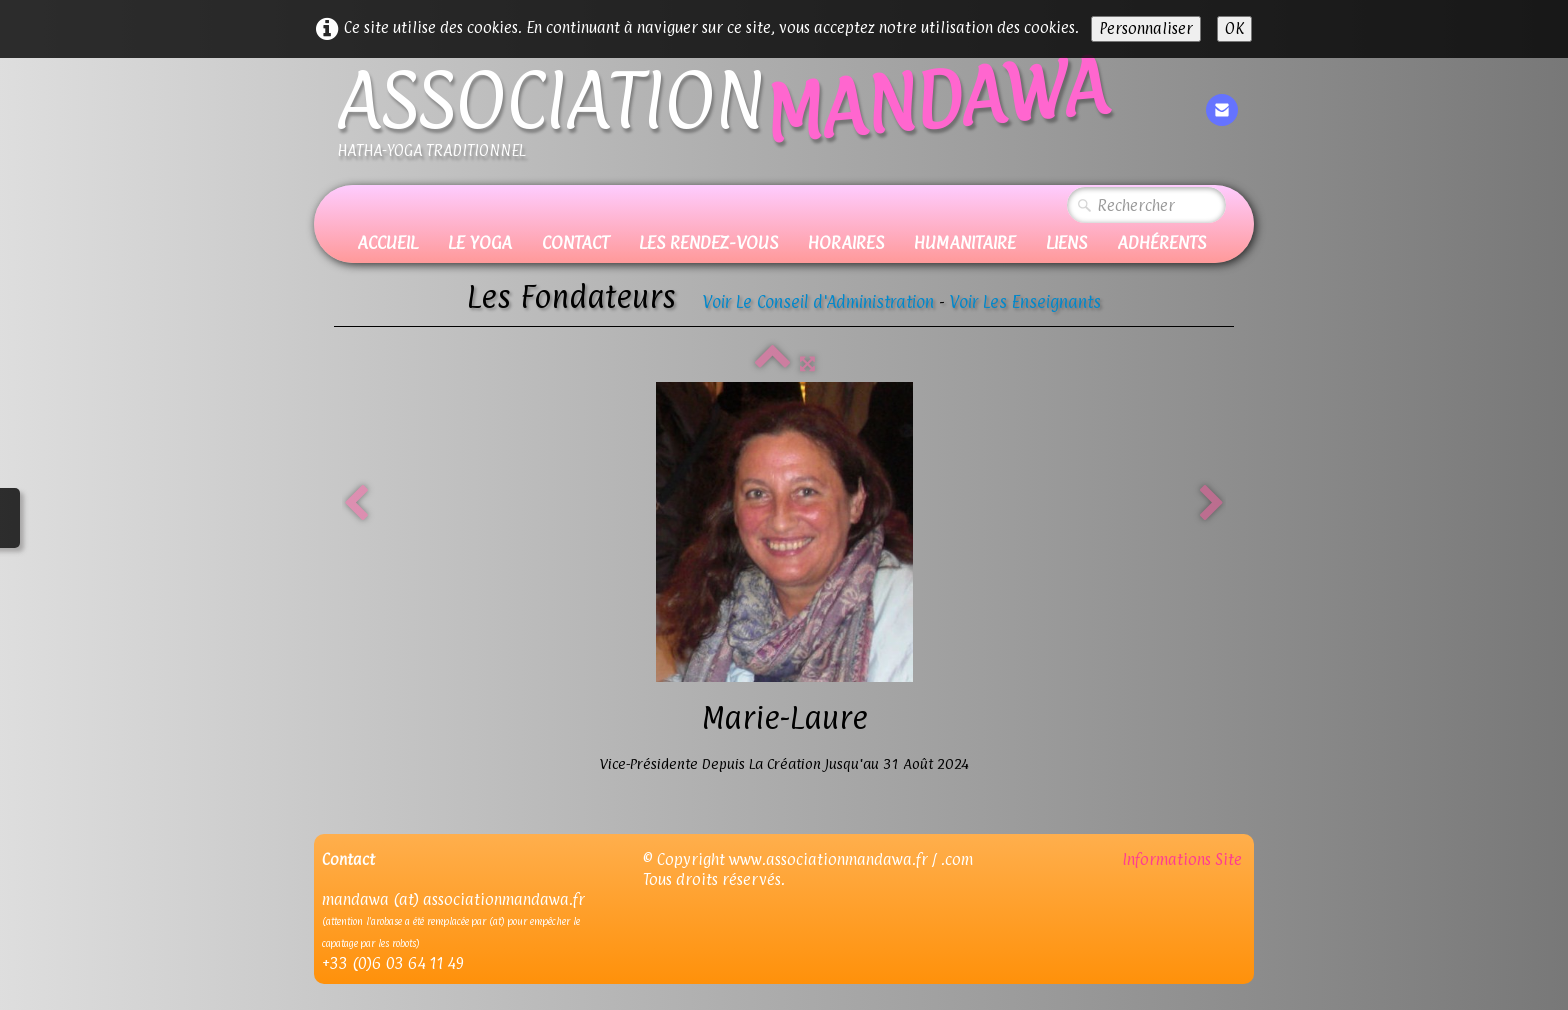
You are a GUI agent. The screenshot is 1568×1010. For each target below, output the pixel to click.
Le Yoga (480, 242)
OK (1234, 28)
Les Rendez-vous (708, 242)
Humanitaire (965, 242)
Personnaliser (1146, 28)
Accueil (387, 242)
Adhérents (1161, 242)
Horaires (846, 242)
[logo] (722, 121)
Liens (1066, 242)
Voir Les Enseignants (1025, 302)
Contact (575, 242)
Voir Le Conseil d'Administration (818, 302)
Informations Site (1184, 859)
